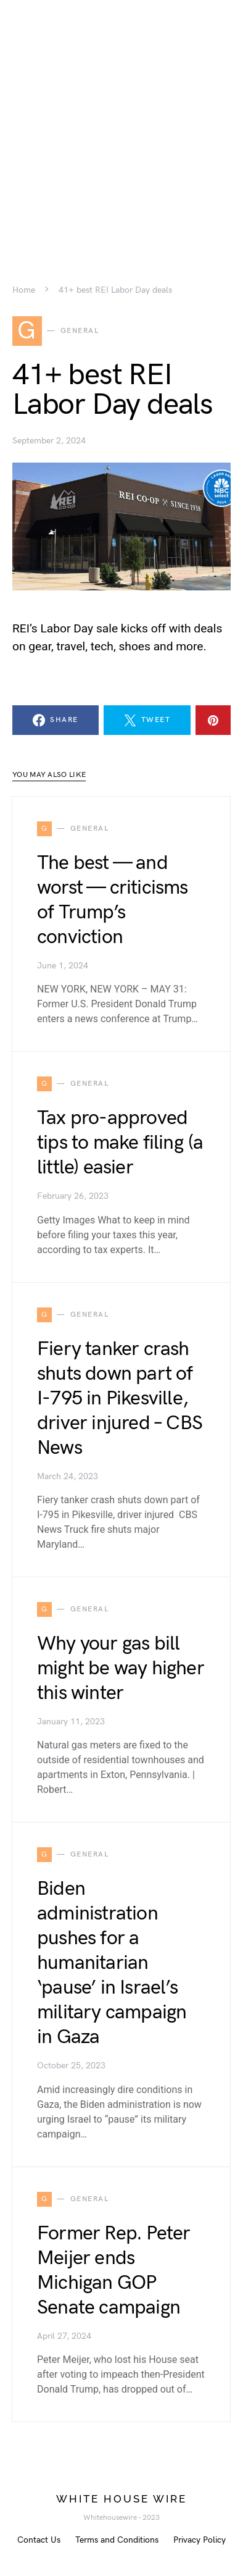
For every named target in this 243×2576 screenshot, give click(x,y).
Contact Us (38, 2540)
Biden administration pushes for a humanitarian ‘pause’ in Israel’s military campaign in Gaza (111, 1963)
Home (23, 290)
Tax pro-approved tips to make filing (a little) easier (120, 1143)
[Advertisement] (121, 121)
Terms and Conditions (117, 2540)
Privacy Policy (199, 2540)
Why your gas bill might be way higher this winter (120, 1668)
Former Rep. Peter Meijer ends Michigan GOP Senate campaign (113, 2270)
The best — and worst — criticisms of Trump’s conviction (112, 900)
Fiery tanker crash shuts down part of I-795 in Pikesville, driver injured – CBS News (119, 1398)
